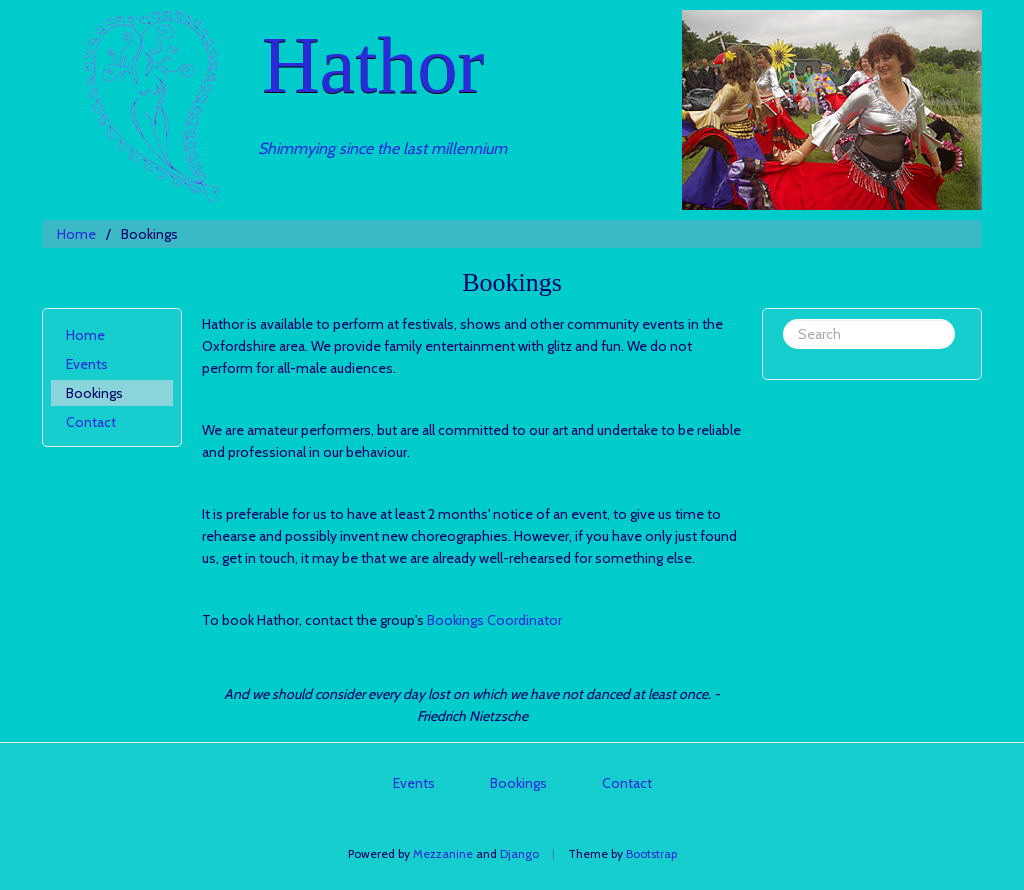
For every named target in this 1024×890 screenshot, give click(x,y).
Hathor (373, 65)
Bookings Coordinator (494, 620)
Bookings (94, 393)
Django (519, 853)
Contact (91, 422)
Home (76, 234)
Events (87, 364)
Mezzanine (443, 853)
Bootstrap (651, 853)
